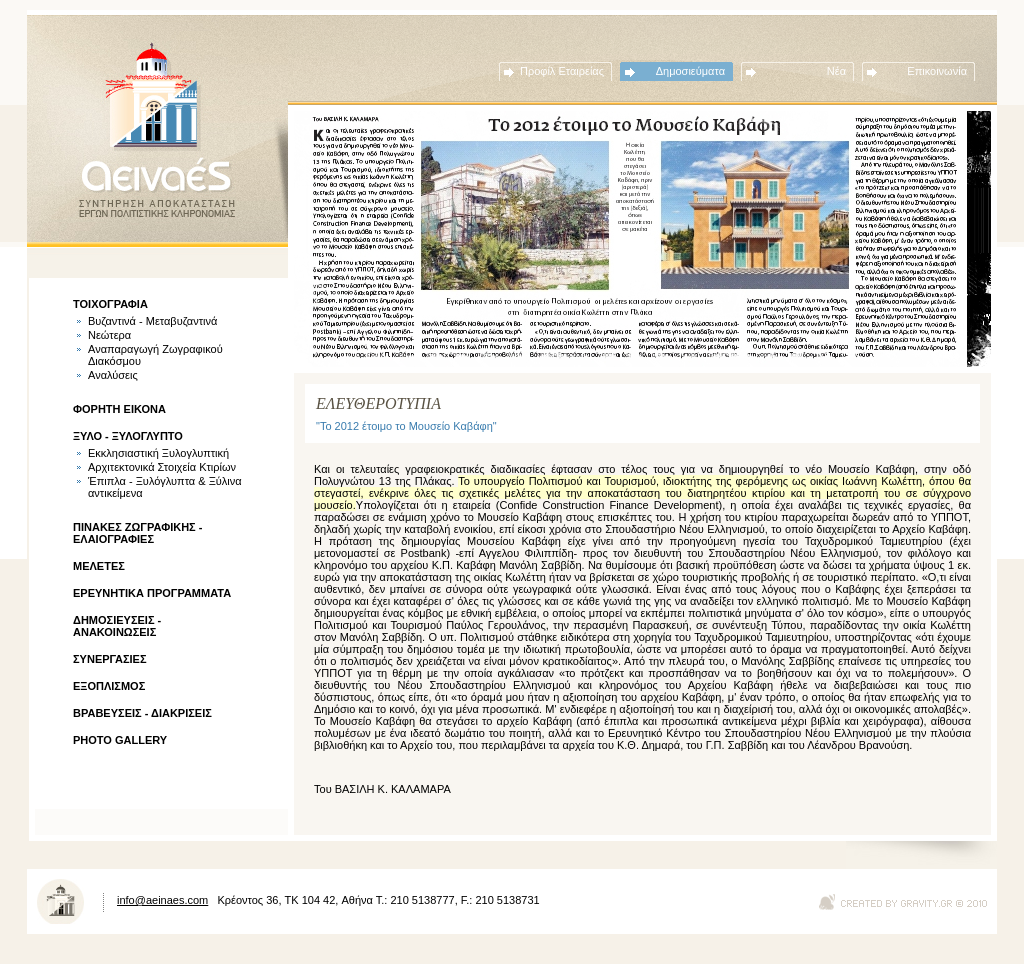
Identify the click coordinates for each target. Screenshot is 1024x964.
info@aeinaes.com (162, 900)
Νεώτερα (109, 335)
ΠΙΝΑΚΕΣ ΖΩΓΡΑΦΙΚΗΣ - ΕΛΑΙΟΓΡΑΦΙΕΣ (137, 533)
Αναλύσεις (113, 375)
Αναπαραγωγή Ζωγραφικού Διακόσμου (155, 355)
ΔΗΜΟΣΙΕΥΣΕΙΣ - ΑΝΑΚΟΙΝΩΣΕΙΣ (117, 626)
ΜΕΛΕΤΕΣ (99, 566)
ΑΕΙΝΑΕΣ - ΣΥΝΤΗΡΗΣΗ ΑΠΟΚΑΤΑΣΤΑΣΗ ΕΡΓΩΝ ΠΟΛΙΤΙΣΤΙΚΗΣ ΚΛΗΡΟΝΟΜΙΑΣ (156, 130)
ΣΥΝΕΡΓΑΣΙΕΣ (110, 659)
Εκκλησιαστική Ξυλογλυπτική (158, 453)
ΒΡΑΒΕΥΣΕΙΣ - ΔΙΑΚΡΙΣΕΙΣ (142, 713)
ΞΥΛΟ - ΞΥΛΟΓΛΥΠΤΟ (128, 436)
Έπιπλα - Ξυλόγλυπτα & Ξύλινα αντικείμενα (165, 487)
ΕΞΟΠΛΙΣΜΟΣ (109, 686)
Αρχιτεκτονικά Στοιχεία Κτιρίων (162, 467)
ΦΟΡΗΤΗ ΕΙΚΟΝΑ (119, 409)
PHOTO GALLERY (120, 740)
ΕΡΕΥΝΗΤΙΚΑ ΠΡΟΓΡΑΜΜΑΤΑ (152, 593)
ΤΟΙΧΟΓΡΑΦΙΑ (110, 304)
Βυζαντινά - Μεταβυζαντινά (152, 321)
